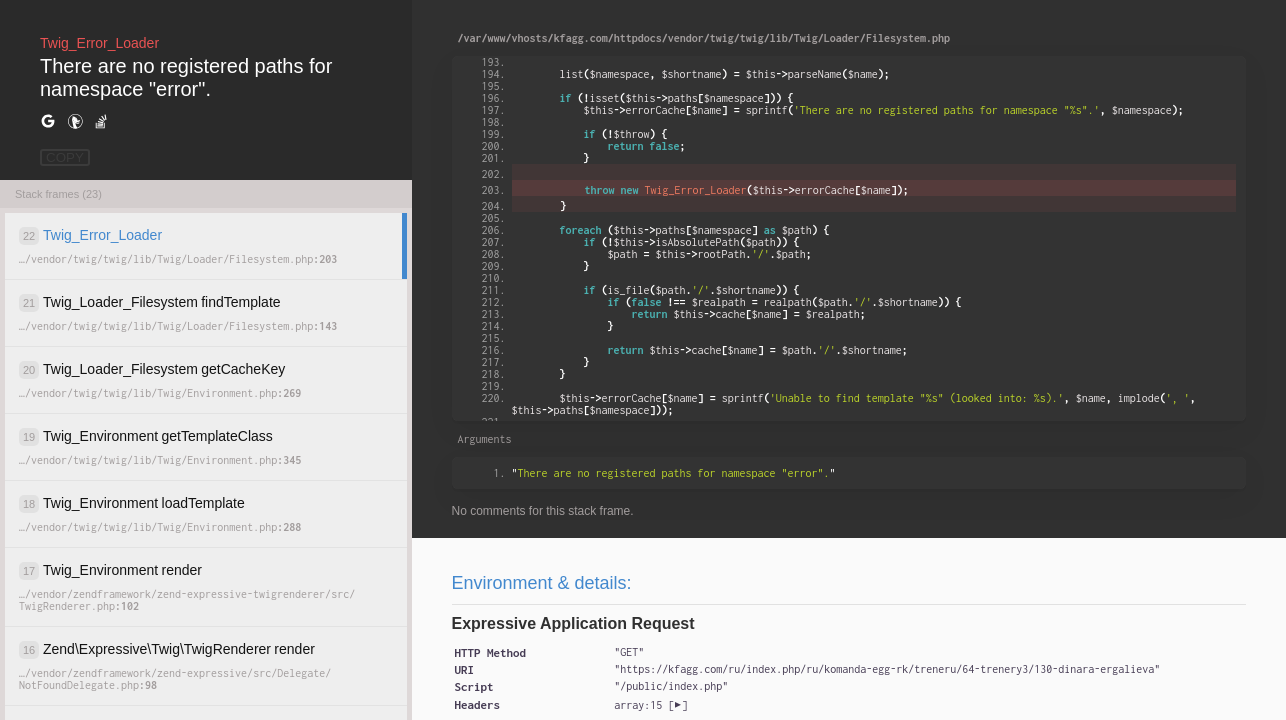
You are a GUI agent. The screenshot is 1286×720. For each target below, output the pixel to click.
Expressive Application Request (573, 623)
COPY (65, 157)
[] (650, 705)
